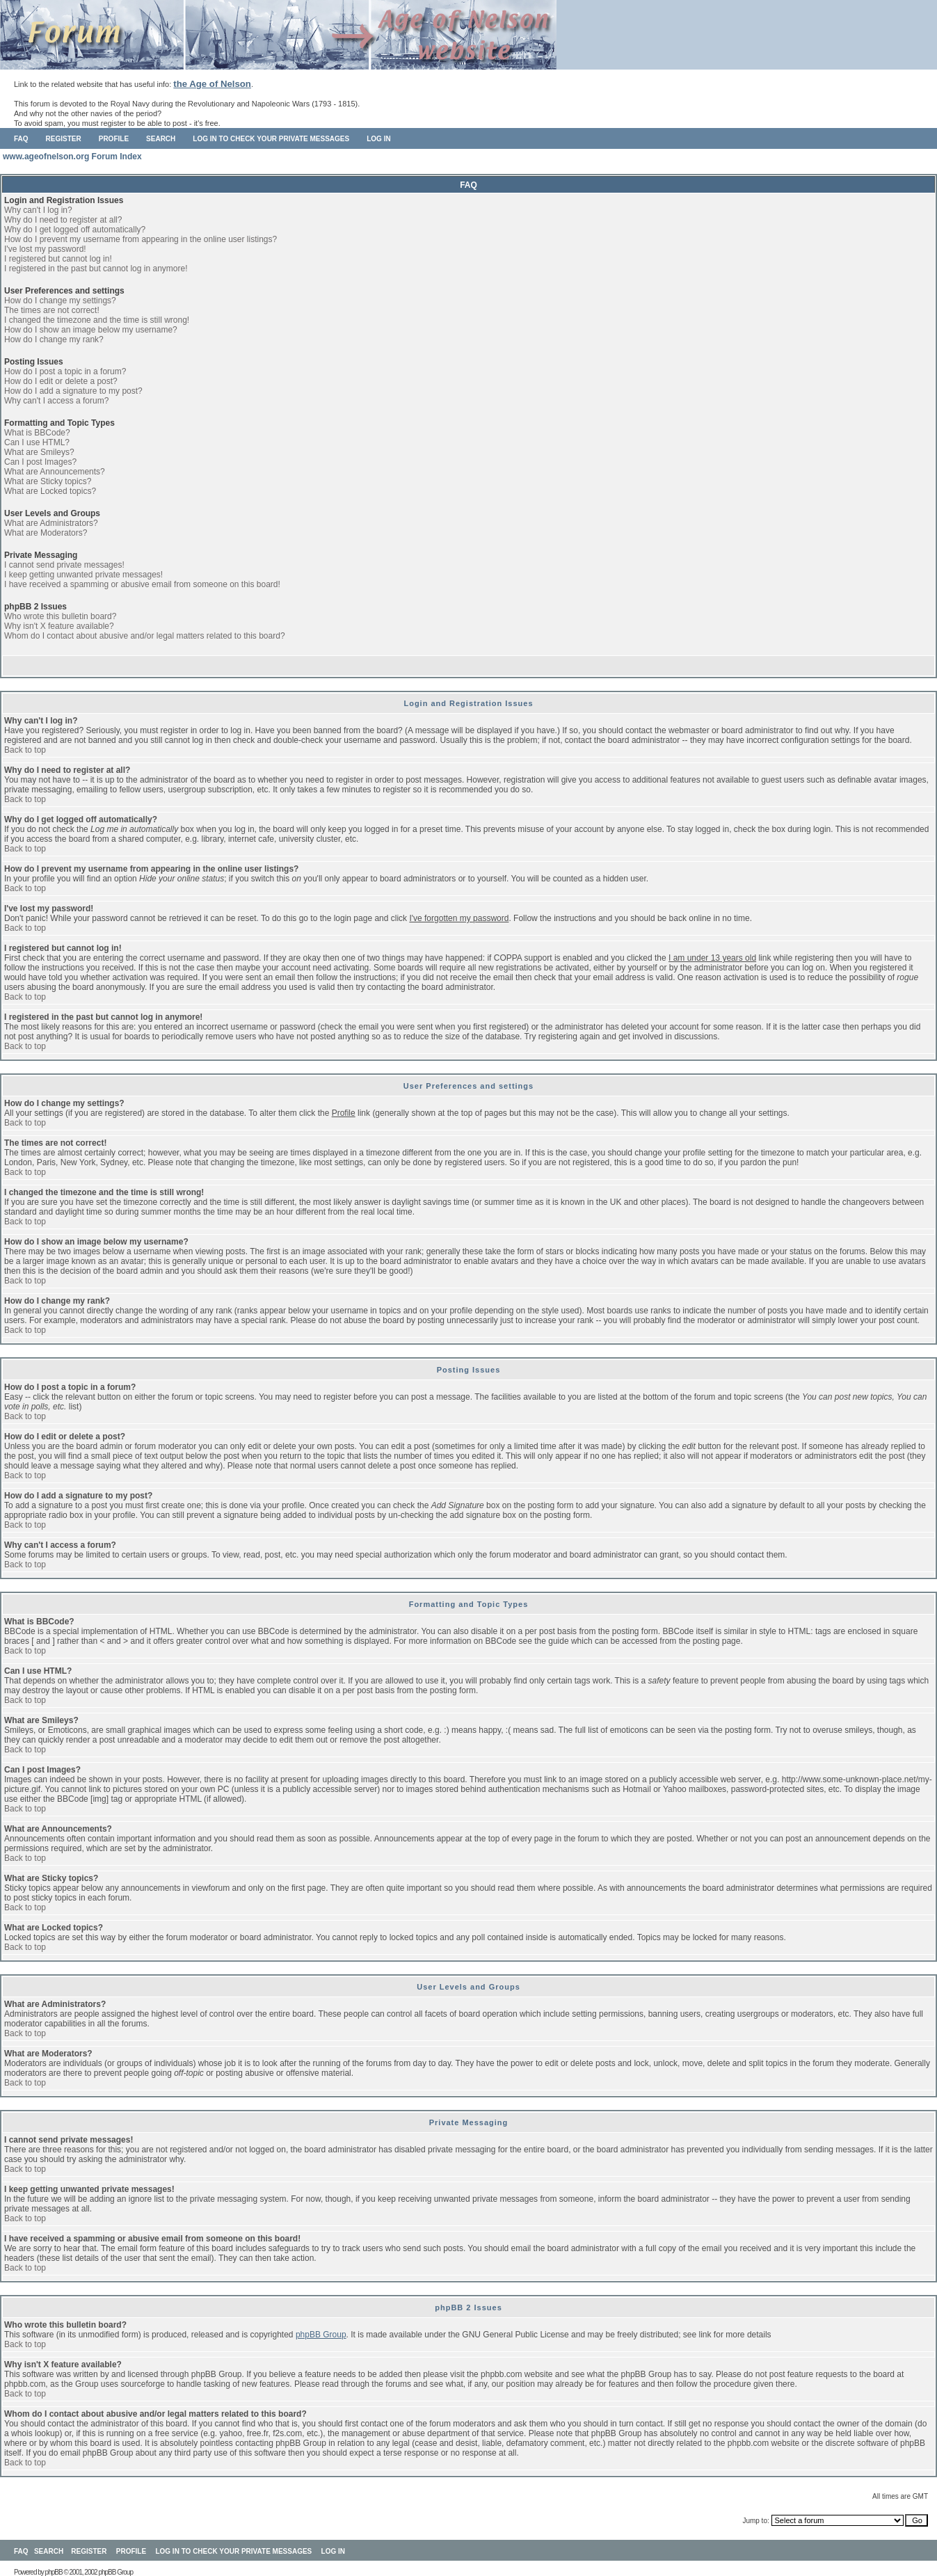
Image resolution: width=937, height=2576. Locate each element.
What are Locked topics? (50, 491)
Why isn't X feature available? (59, 626)
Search (160, 139)
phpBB (54, 2572)
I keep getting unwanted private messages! (83, 574)
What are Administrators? (51, 523)
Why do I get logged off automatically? (74, 229)
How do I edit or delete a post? (61, 381)
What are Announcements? (54, 472)
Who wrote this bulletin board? (60, 616)
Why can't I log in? (38, 210)
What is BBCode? (37, 433)
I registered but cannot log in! (58, 259)
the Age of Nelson (212, 84)
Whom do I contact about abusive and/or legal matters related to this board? (144, 636)
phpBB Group (321, 2334)
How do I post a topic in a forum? (65, 371)
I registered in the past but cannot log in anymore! (96, 268)
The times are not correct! (51, 310)
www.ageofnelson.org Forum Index (72, 156)
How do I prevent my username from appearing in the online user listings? (140, 239)
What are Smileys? (39, 452)
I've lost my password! (45, 249)
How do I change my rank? (54, 339)
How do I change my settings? (60, 300)
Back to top (25, 750)
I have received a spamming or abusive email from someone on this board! (142, 584)
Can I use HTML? (37, 442)
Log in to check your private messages (271, 139)
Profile (114, 139)
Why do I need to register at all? (63, 220)
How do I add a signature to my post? (73, 391)
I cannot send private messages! (64, 565)
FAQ (21, 139)
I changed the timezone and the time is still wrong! (96, 320)
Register (63, 139)
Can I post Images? (40, 462)
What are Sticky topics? (47, 481)
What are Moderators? (45, 533)
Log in (378, 139)
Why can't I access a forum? (56, 401)
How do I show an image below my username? (90, 330)
